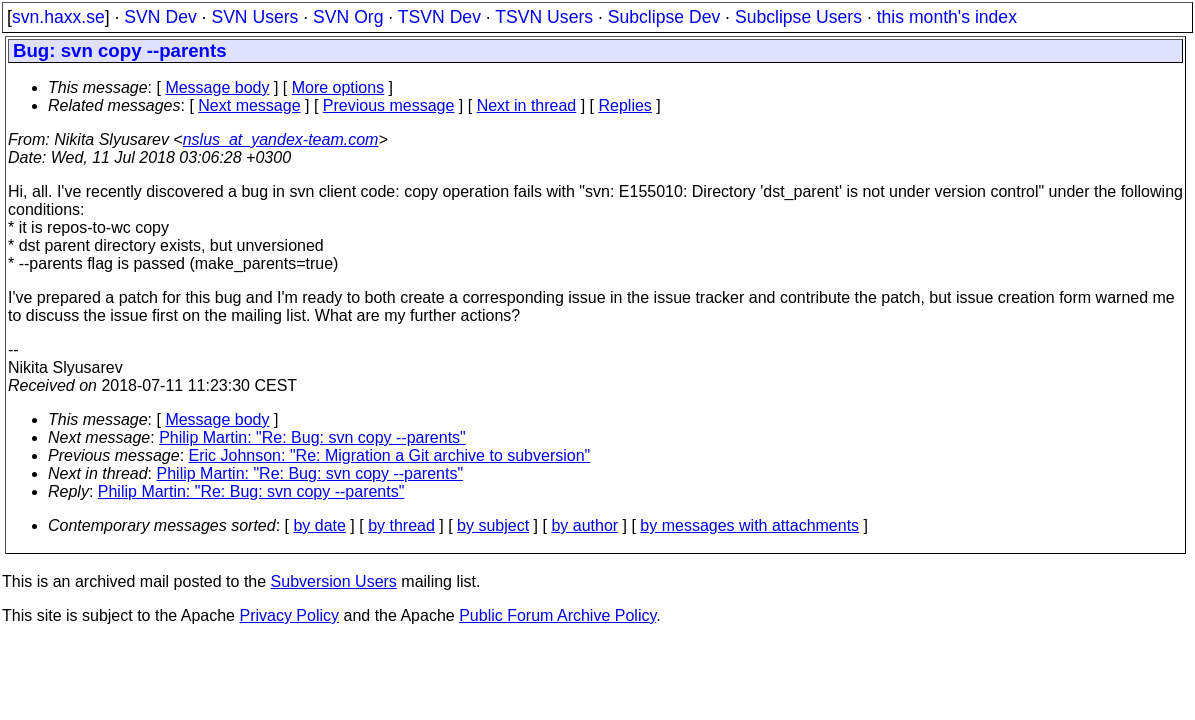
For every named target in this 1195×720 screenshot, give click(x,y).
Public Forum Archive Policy (557, 615)
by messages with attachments (749, 525)
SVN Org (348, 17)
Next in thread (527, 105)
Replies (625, 105)
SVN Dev (160, 17)
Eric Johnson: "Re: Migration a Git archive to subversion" (390, 455)
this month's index (947, 17)
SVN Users (254, 17)
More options (338, 87)
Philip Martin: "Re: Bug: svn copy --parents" (312, 437)
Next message (249, 105)
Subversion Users (334, 581)
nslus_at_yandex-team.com (281, 139)
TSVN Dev (439, 17)
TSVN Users (544, 17)
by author (584, 525)
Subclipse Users (798, 17)
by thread (401, 525)
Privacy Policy (289, 615)
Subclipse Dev (664, 17)
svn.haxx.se (58, 17)
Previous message (389, 105)
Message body (217, 87)
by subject (493, 525)
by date (319, 525)
